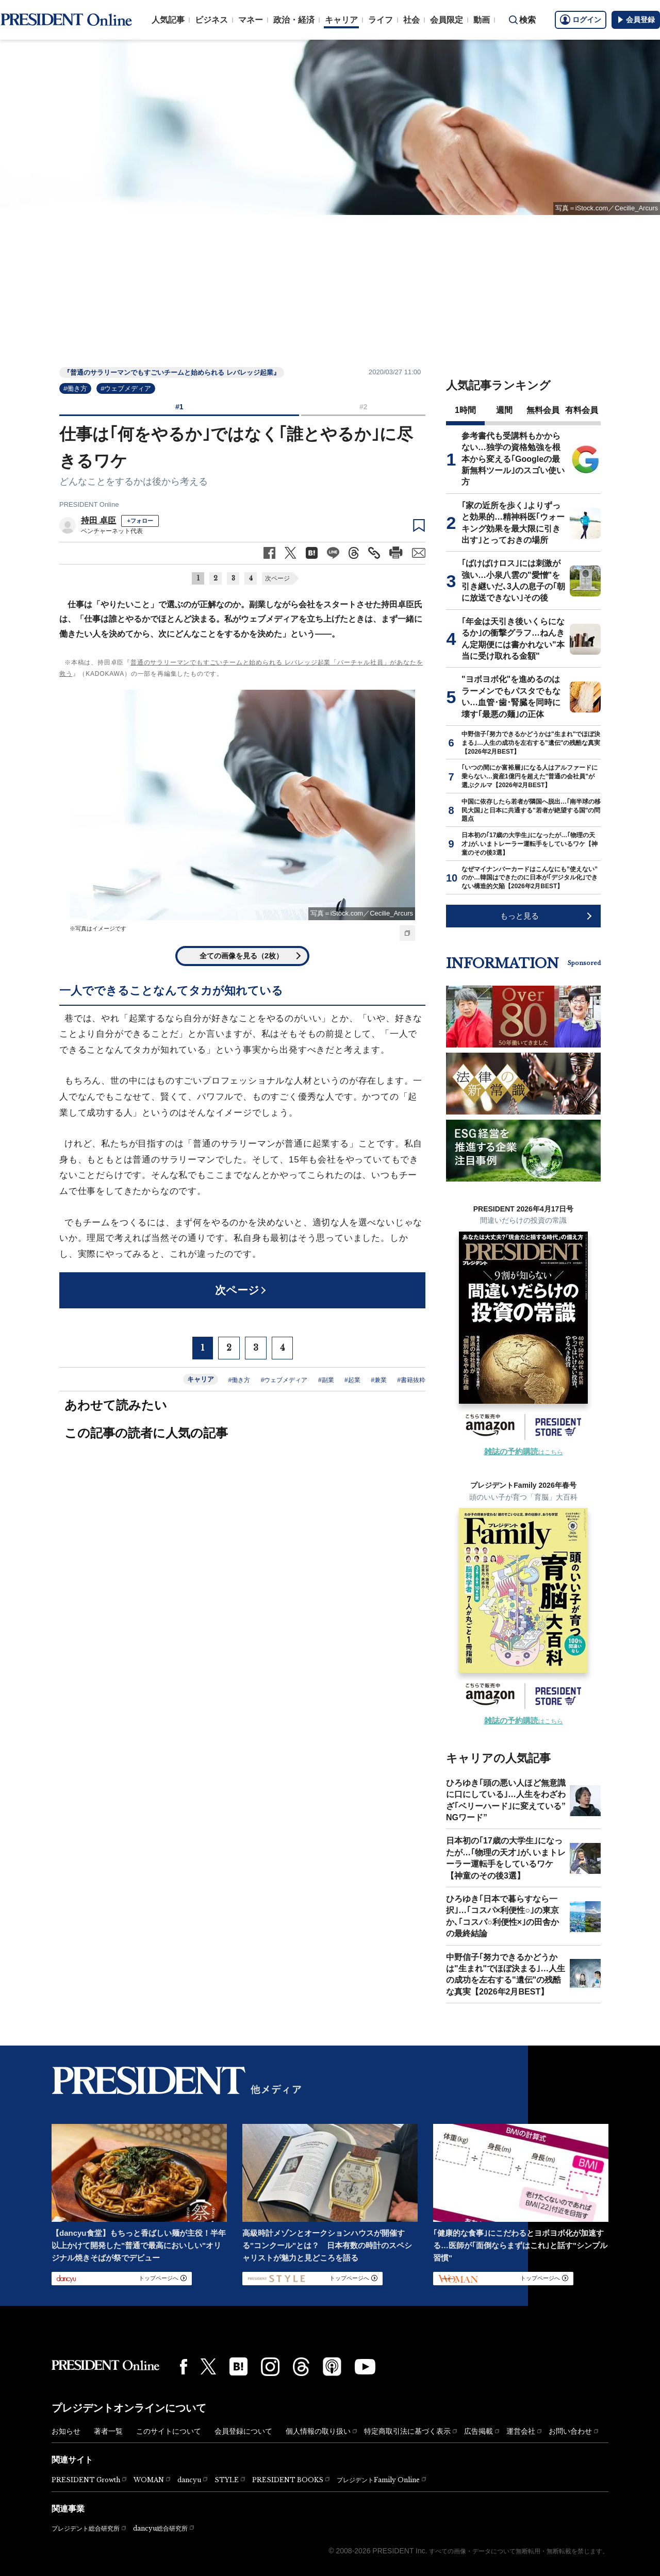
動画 (481, 19)
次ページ (277, 578)
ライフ (380, 19)
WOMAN (149, 2480)
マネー (250, 19)
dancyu (189, 2480)
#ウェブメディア (126, 388)
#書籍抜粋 (411, 1380)
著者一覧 (108, 2431)
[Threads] (301, 2366)
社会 (411, 19)
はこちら (523, 1452)
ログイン (580, 19)
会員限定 (446, 19)
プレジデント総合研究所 (86, 2528)
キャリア (341, 19)
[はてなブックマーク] (238, 2366)
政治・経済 (294, 19)
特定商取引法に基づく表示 (407, 2431)
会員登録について (243, 2431)
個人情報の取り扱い (318, 2431)
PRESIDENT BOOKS (287, 2480)
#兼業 (379, 1380)
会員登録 (636, 19)
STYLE (226, 2480)
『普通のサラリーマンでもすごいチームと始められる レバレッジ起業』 (171, 372)
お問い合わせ (570, 2431)
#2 (363, 407)
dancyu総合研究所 (160, 2528)
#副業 (326, 1380)
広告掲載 (478, 2431)
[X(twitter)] (208, 2366)
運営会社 (520, 2431)
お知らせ (66, 2431)
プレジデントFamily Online (378, 2480)
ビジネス (211, 19)
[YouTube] (365, 2366)
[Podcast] (332, 2366)
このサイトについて (168, 2431)
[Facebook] (183, 2366)
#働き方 (75, 388)
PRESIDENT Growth (86, 2480)
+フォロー (140, 521)
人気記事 (168, 19)
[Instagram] (270, 2366)
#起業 (352, 1380)
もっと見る (519, 915)
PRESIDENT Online (89, 504)
